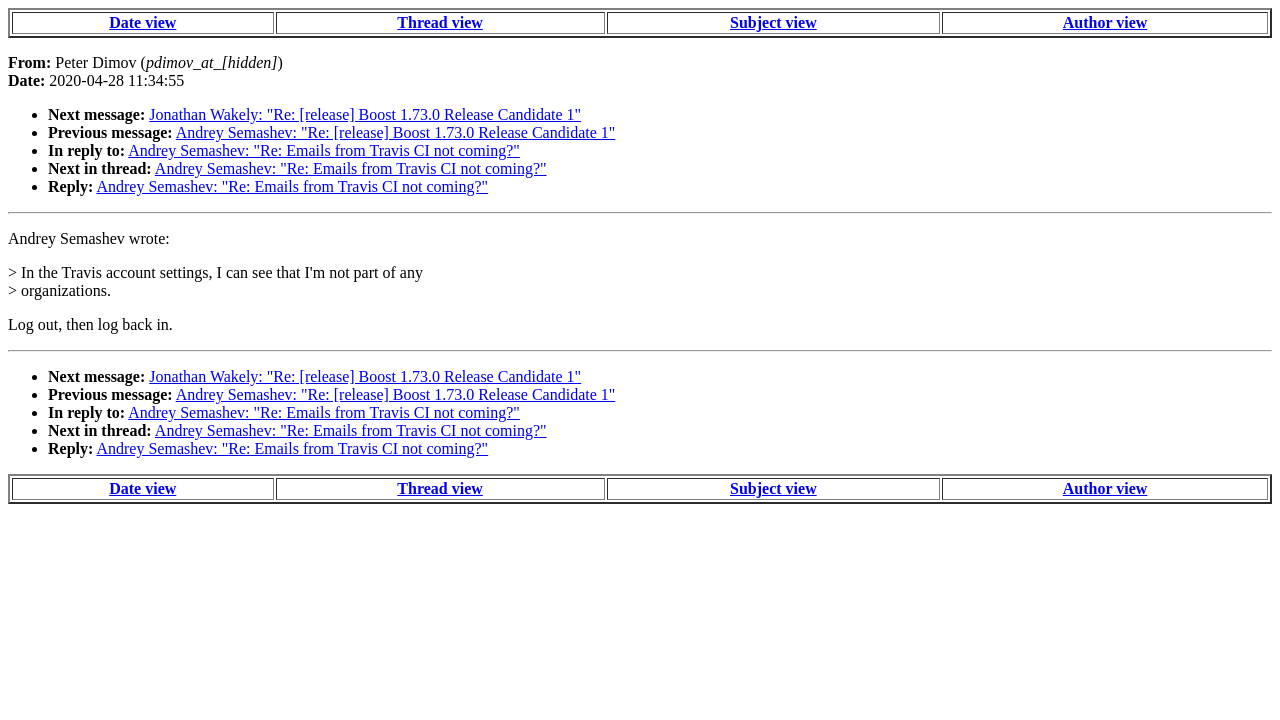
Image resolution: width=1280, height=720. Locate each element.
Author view (1105, 22)
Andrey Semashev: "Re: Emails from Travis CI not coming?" (324, 150)
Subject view (773, 22)
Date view (142, 22)
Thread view (439, 22)
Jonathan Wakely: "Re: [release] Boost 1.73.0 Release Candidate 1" (365, 114)
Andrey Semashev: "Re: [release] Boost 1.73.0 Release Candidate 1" (396, 132)
